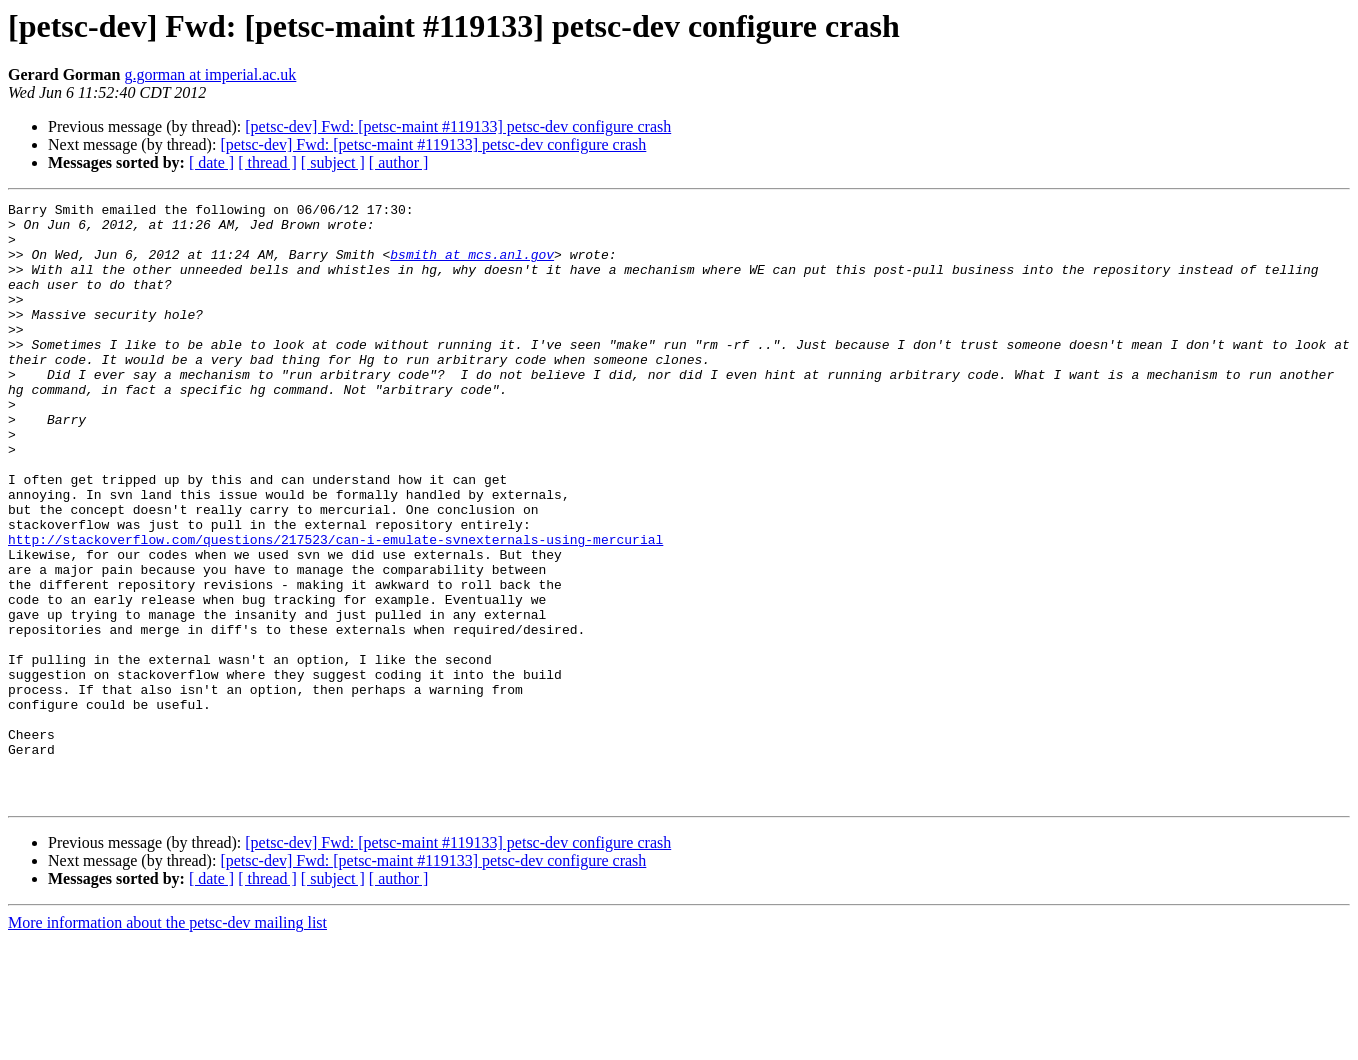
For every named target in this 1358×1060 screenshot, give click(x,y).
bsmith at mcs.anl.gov (472, 266)
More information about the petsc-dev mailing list (167, 1042)
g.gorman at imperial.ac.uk (210, 74)
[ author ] (399, 162)
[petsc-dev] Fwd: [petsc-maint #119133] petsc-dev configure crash (458, 126)
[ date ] (211, 162)
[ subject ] (333, 162)
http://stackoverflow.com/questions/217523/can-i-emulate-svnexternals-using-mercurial (335, 608)
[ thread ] (267, 162)
